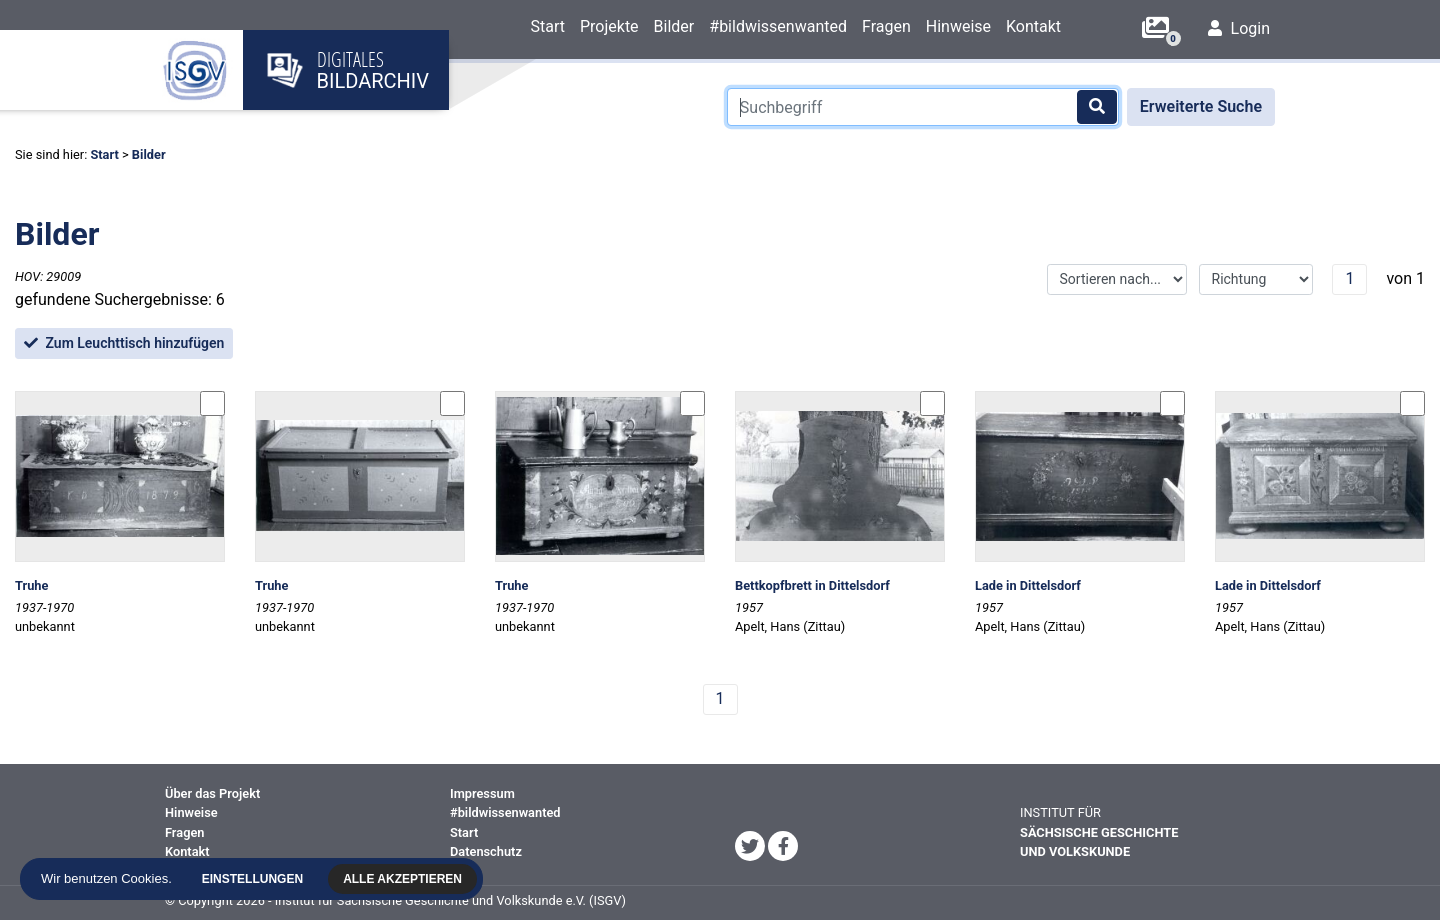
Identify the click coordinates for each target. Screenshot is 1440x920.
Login (1239, 28)
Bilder (674, 26)
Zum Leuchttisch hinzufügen (124, 343)
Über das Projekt (212, 793)
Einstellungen (257, 879)
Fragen (886, 26)
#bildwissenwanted (778, 26)
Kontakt (1033, 26)
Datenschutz (486, 851)
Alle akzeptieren (407, 879)
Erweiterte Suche (1201, 106)
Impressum (482, 793)
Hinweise (958, 26)
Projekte (609, 26)
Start (547, 26)
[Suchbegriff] (923, 107)
